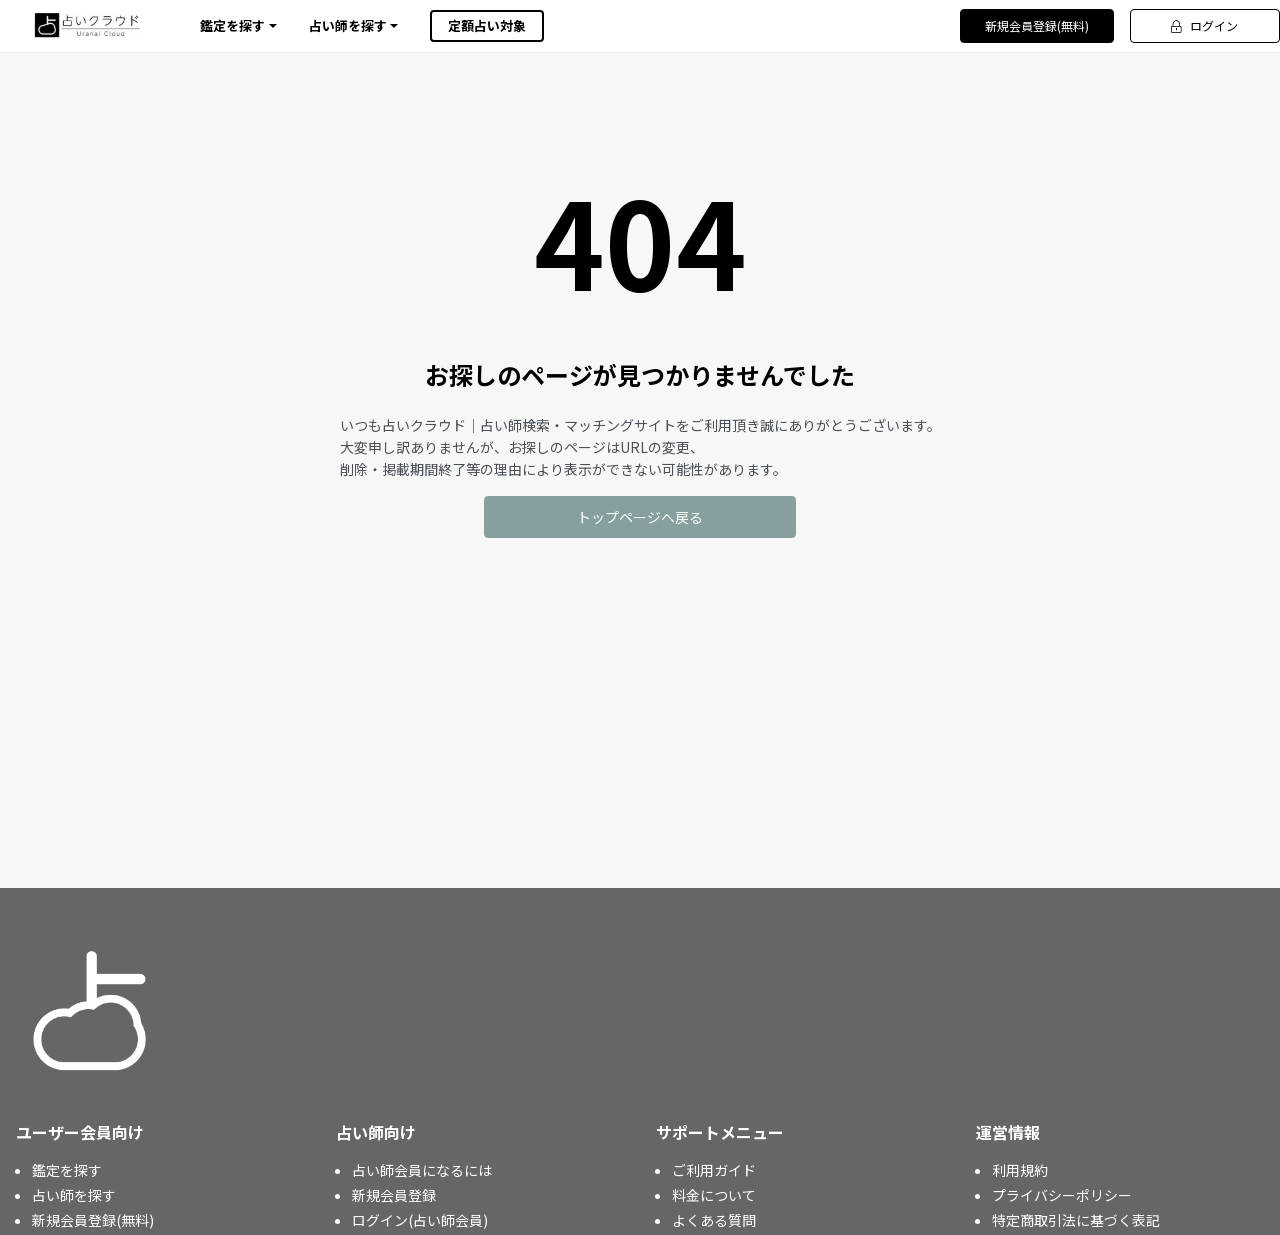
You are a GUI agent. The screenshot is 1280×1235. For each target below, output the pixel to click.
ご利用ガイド (714, 1170)
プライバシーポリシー (1062, 1195)
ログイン (1204, 25)
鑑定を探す (67, 1170)
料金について (714, 1195)
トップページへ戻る (640, 517)
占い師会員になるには (422, 1170)
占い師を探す (74, 1195)
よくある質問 (714, 1220)
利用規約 (1020, 1170)
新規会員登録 (394, 1195)
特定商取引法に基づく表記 (1076, 1220)
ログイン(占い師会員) (420, 1220)
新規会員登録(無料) (1037, 25)
